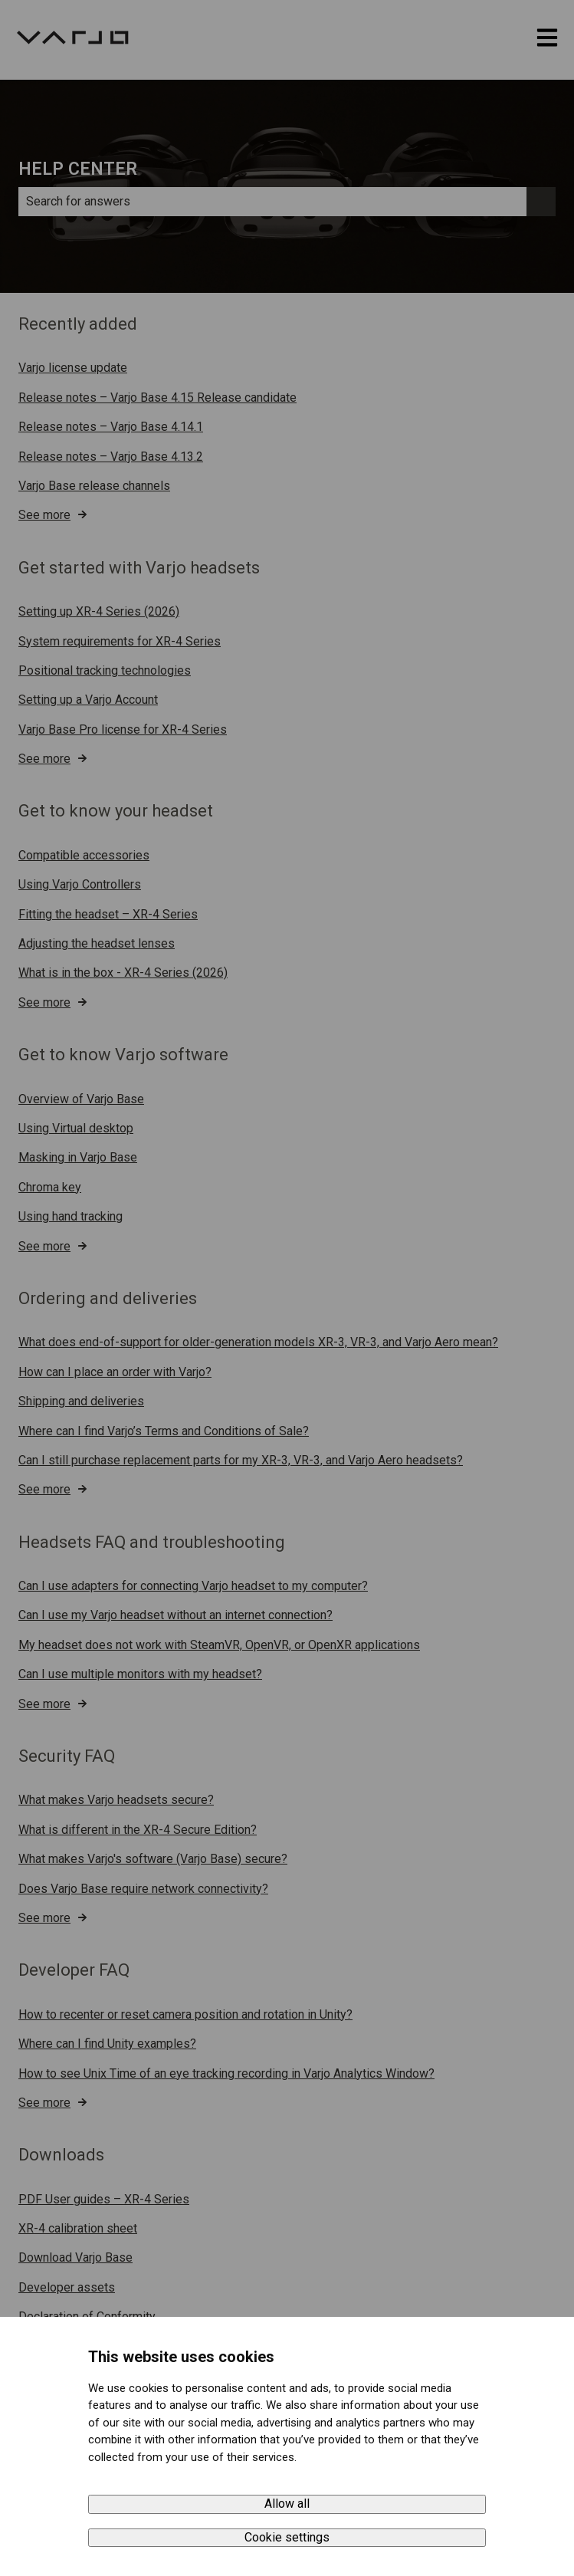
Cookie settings (287, 2537)
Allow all (287, 2503)
